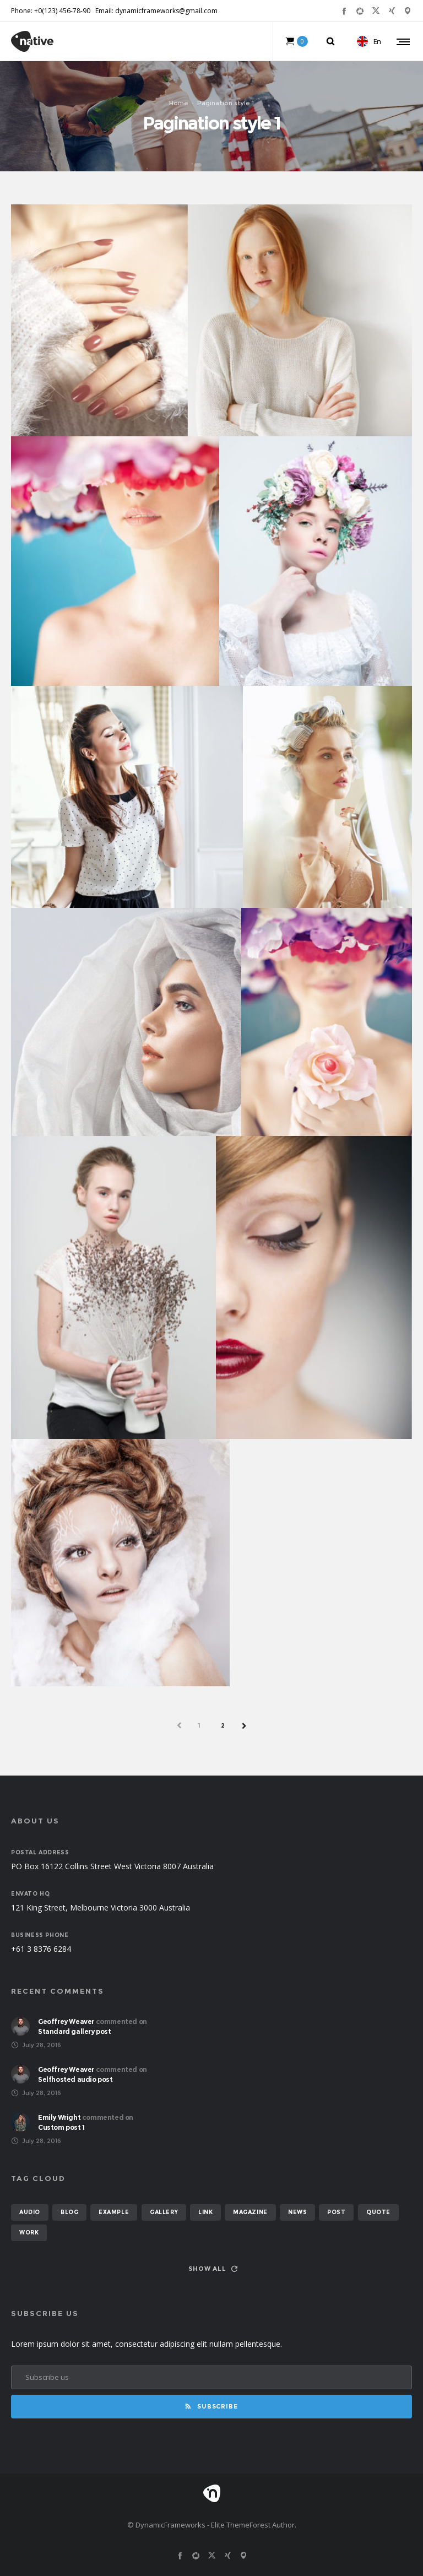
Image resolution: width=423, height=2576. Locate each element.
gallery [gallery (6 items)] (164, 2212)
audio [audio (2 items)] (29, 2212)
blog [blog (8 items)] (69, 2212)
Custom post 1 (61, 2127)
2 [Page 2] (223, 1725)
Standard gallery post (74, 2031)
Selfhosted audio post (75, 2079)
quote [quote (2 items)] (378, 2212)
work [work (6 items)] (29, 2232)
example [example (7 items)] (114, 2212)
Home (178, 103)
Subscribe (211, 2406)
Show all (212, 2268)
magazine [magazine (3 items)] (250, 2212)
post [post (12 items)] (336, 2212)
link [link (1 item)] (205, 2212)
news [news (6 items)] (297, 2212)
